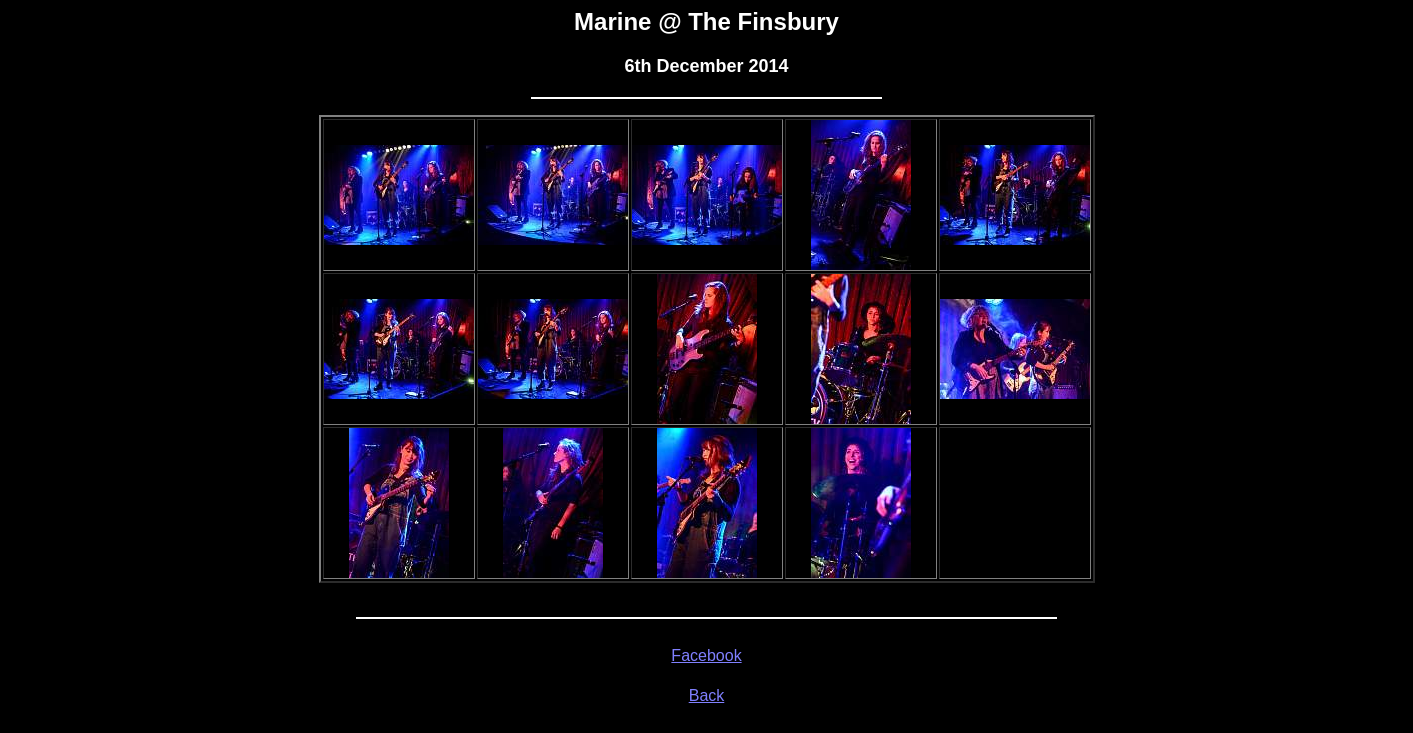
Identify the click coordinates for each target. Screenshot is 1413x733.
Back (707, 695)
